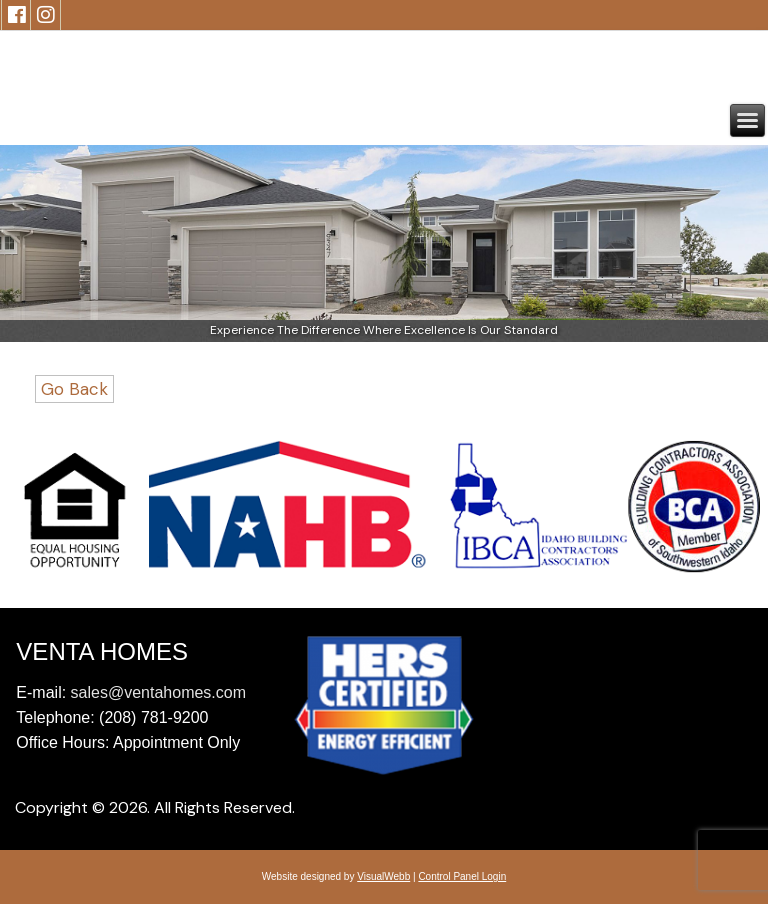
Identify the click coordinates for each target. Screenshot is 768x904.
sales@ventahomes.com (158, 692)
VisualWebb (383, 876)
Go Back (74, 389)
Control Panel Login (462, 876)
